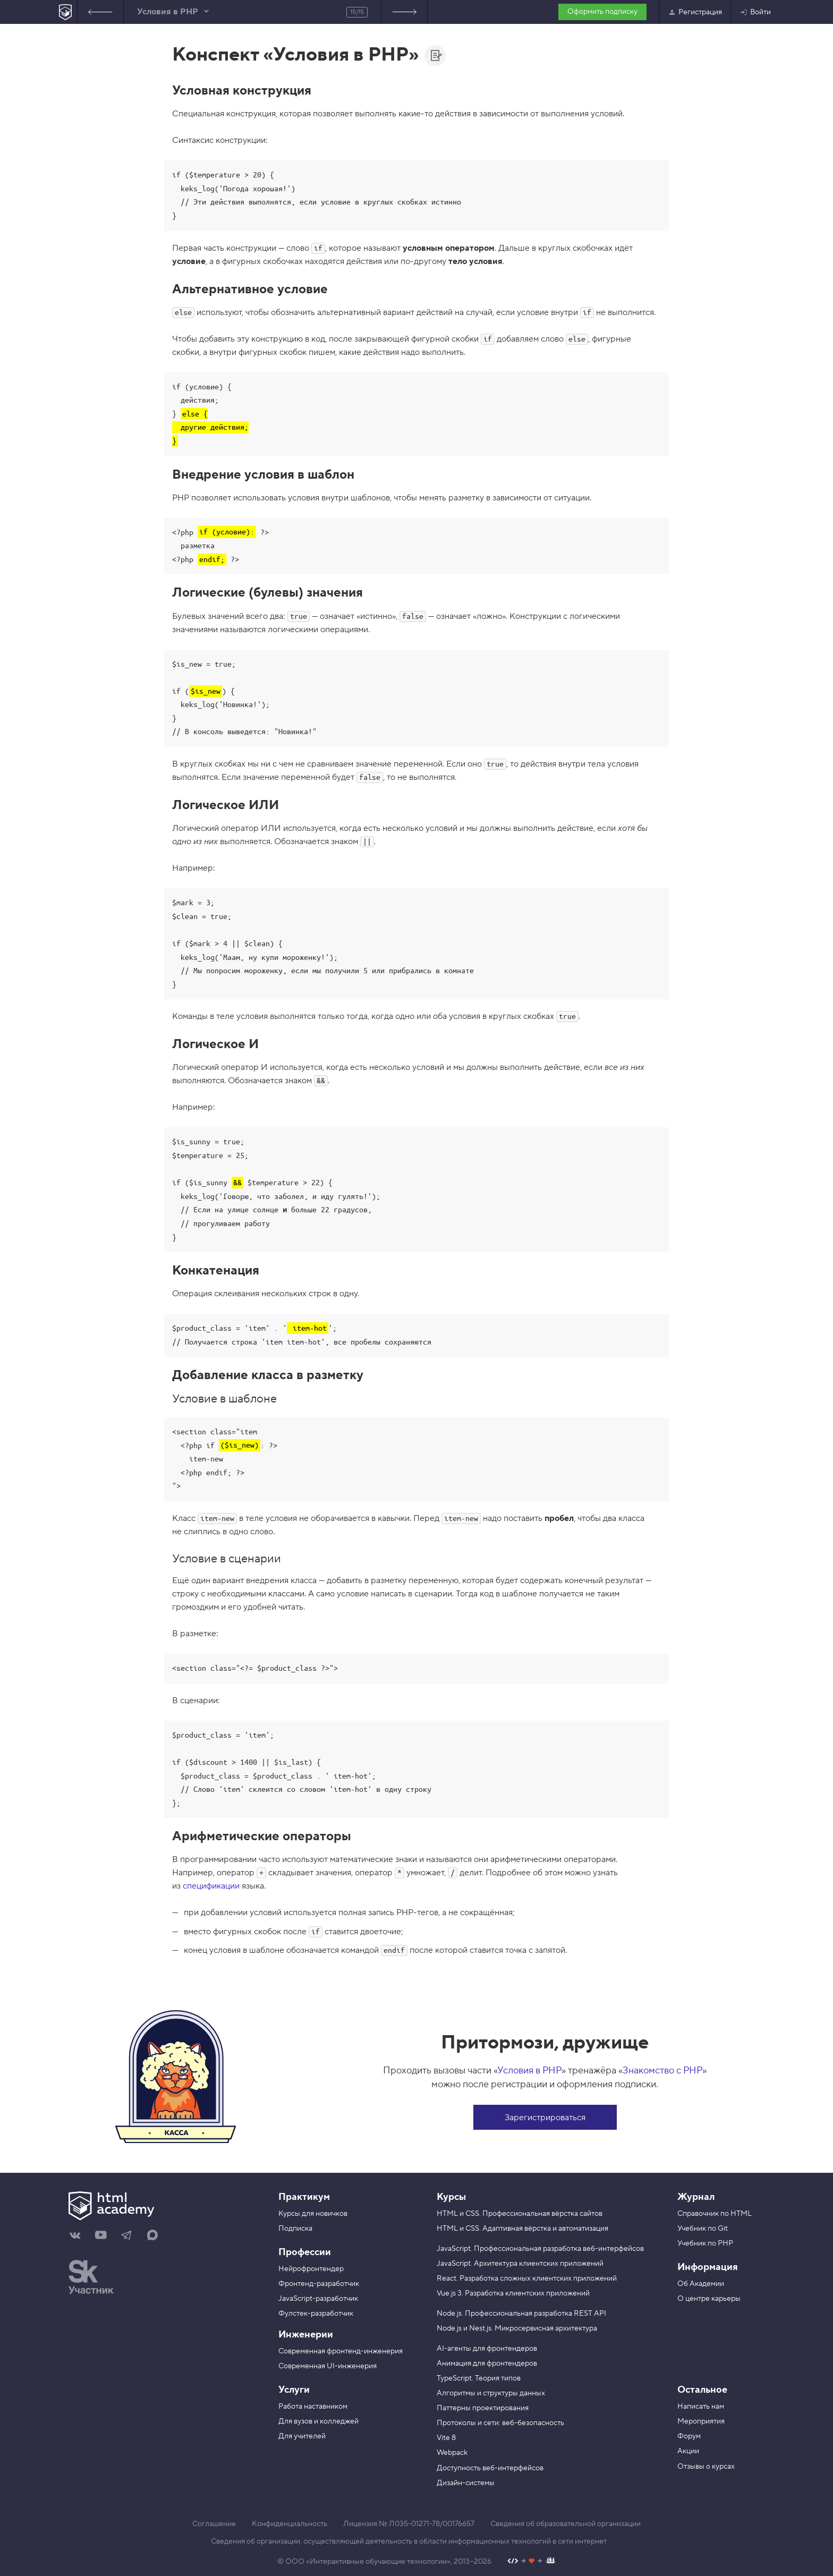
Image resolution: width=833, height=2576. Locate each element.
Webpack (452, 2453)
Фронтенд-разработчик (318, 2284)
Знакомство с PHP (662, 2070)
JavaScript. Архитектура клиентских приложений (520, 2263)
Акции (688, 2451)
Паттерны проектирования (483, 2408)
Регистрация (695, 12)
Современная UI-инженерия (327, 2366)
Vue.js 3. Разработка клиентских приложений (513, 2293)
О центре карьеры (709, 2298)
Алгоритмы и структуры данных (491, 2393)
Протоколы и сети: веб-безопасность (500, 2423)
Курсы (451, 2197)
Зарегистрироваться (545, 2117)
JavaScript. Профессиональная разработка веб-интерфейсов (540, 2249)
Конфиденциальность (289, 2524)
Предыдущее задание (100, 12)
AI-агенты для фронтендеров (487, 2348)
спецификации (211, 1886)
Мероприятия (701, 2421)
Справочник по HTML (714, 2213)
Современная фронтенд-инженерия (340, 2351)
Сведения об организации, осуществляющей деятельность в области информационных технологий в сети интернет (409, 2541)
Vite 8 (446, 2438)
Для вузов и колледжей (318, 2421)
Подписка (295, 2228)
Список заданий (404, 12)
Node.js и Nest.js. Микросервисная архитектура (517, 2328)
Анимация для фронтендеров (487, 2363)
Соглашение (214, 2524)
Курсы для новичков (312, 2213)
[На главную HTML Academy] (65, 12)
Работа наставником (312, 2406)
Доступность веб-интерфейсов (490, 2468)
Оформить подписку (602, 11)
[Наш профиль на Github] (531, 2562)
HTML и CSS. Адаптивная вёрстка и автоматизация (522, 2228)
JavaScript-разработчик (318, 2298)
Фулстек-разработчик (315, 2313)
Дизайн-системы (466, 2483)
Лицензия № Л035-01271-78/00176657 (408, 2524)
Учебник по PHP (705, 2243)
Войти (755, 12)
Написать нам (700, 2406)
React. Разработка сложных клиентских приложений (527, 2278)
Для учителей (302, 2436)
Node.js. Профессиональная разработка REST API (521, 2313)
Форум (689, 2436)
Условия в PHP (529, 2070)
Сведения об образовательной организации (565, 2524)
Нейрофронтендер (311, 2269)
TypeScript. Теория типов (479, 2378)
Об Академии (700, 2284)
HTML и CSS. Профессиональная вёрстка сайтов (519, 2213)
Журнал (696, 2197)
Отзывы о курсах (706, 2466)
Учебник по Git (702, 2228)
